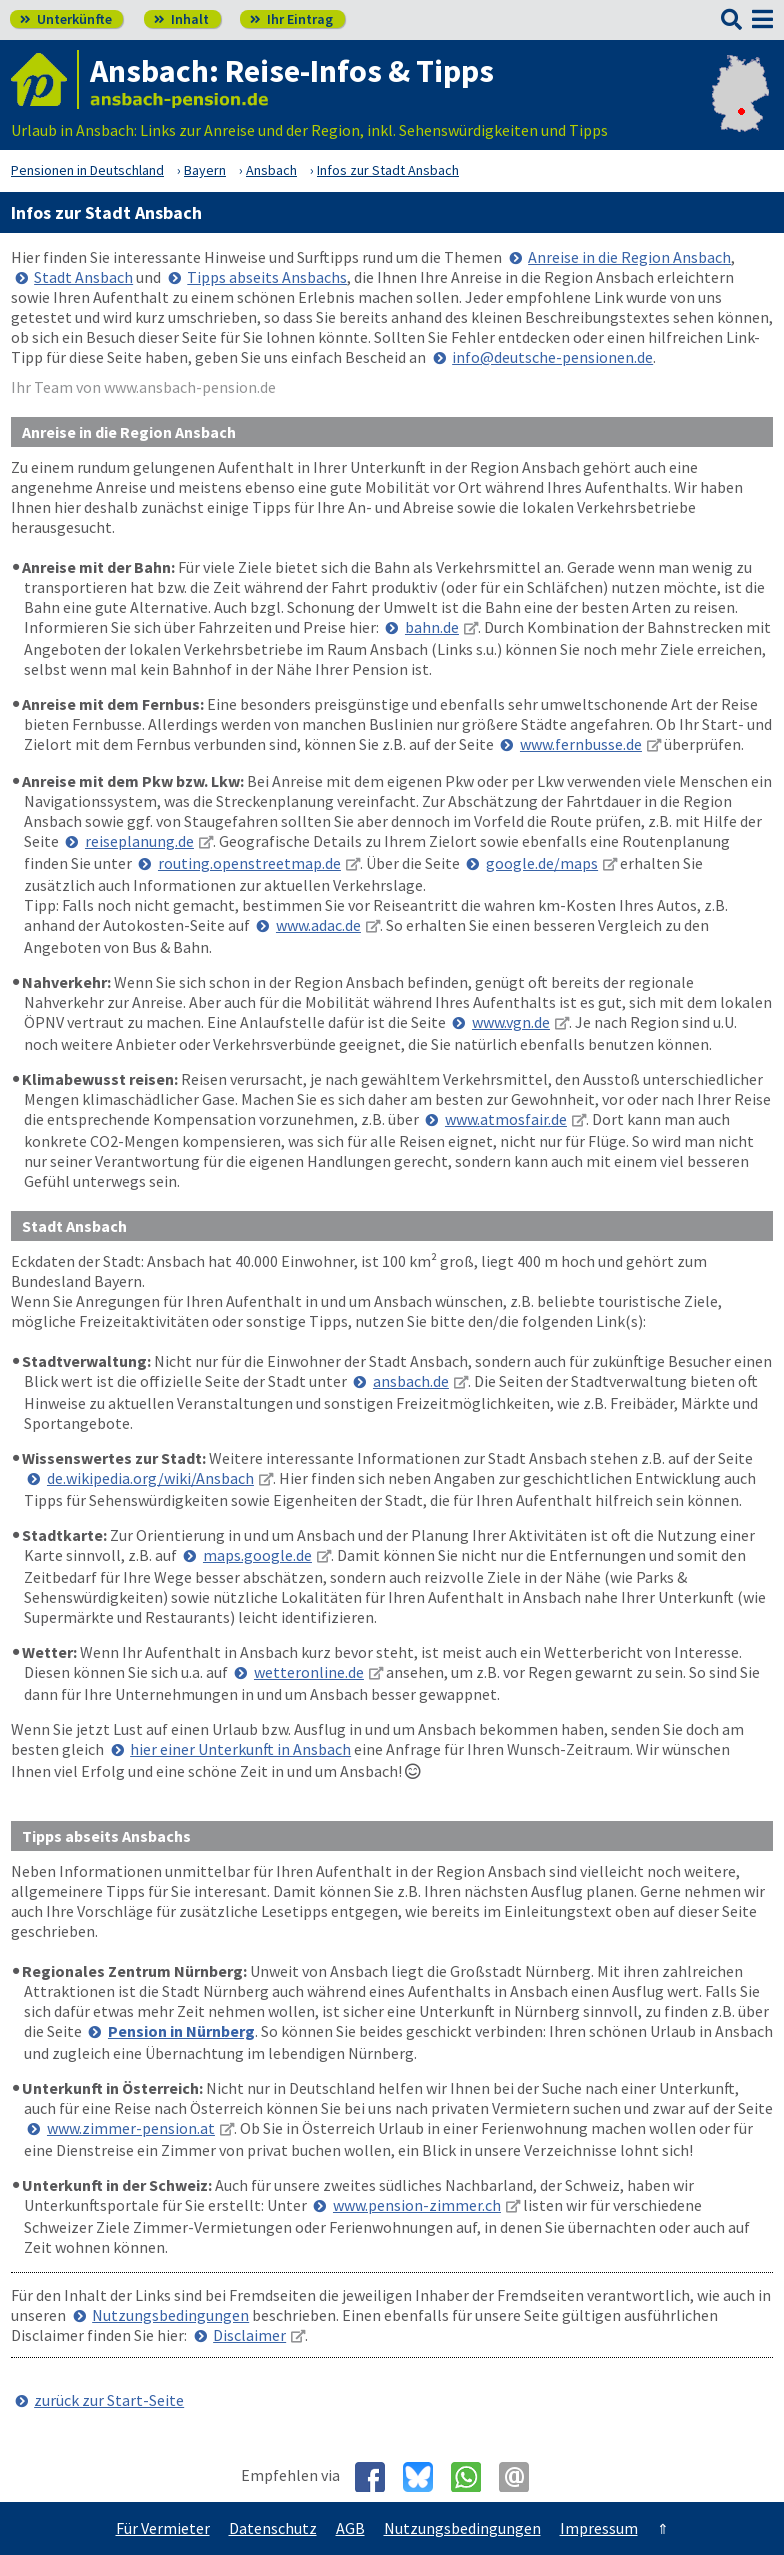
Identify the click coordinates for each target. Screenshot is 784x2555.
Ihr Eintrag (291, 19)
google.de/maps (542, 863)
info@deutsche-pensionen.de (552, 357)
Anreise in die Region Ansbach (629, 257)
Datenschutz (273, 2528)
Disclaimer (249, 2335)
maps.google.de (257, 1555)
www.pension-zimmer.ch (417, 2205)
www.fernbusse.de (581, 744)
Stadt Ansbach (83, 277)
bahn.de (432, 627)
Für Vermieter (163, 2528)
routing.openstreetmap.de (249, 863)
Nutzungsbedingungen (170, 2315)
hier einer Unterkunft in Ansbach (240, 1749)
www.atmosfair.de (506, 1119)
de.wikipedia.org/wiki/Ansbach (150, 1478)
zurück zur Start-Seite (109, 2400)
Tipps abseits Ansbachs (267, 277)
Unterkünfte (66, 19)
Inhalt (181, 19)
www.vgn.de (511, 1022)
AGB (350, 2528)
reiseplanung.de (139, 841)
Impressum (599, 2528)
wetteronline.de (309, 1672)
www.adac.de (318, 925)
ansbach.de (411, 1381)
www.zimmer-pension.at (131, 2128)
